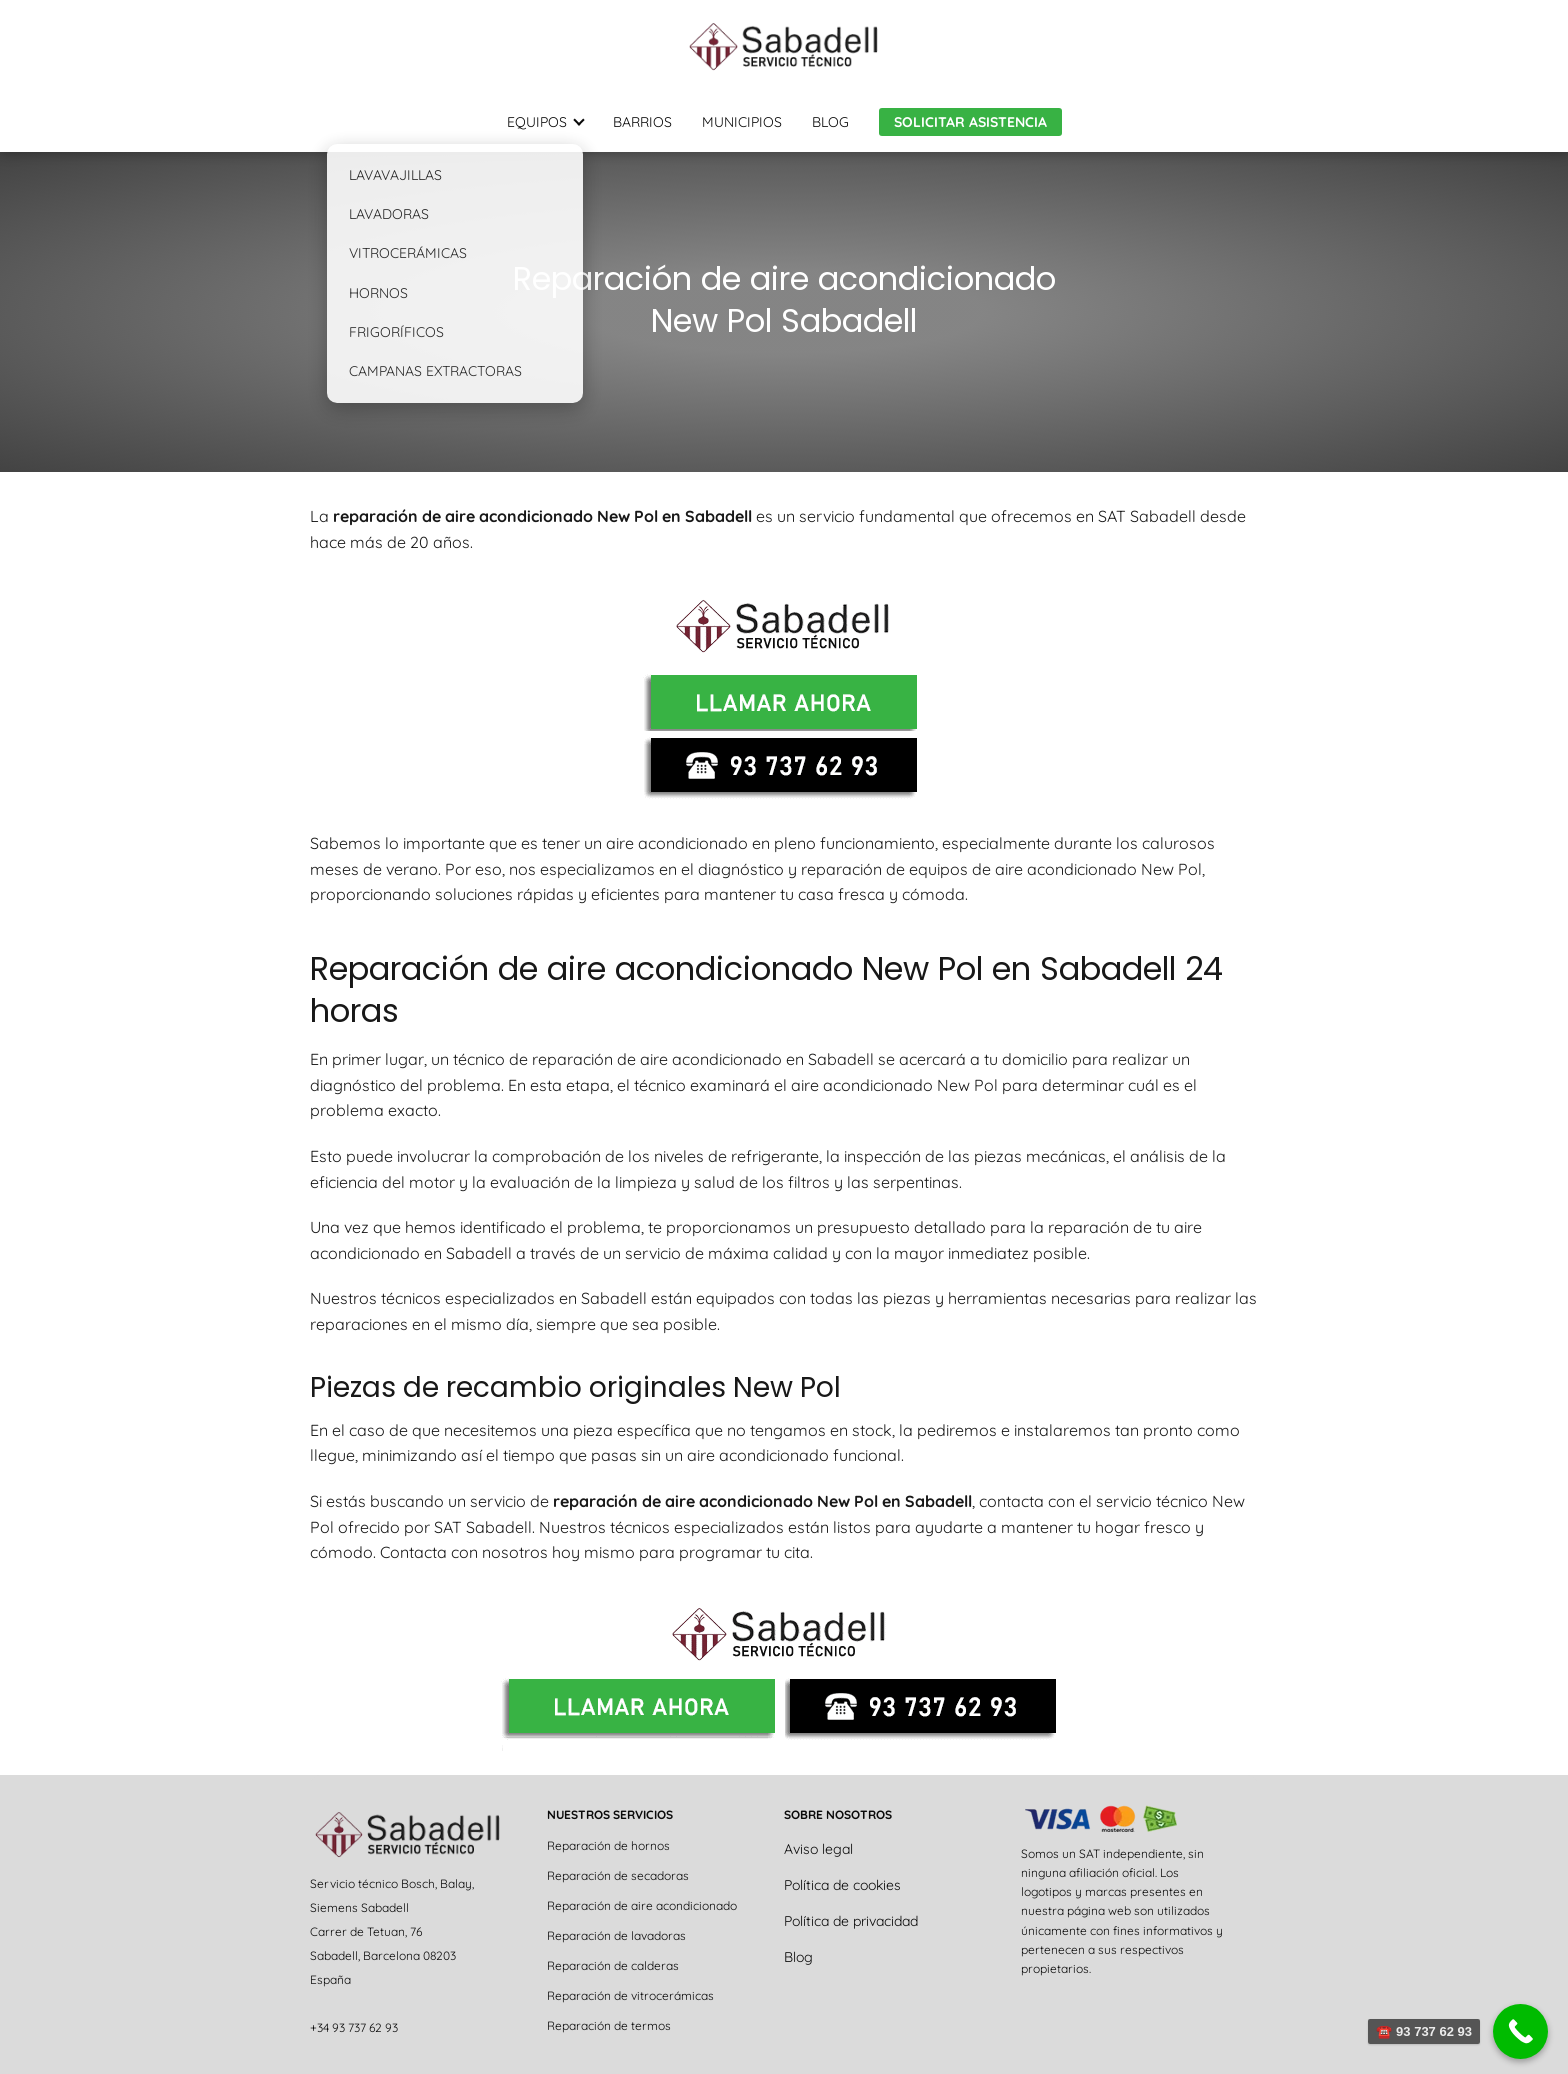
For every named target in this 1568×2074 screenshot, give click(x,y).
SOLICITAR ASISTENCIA (970, 122)
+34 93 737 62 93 (354, 2027)
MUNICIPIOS (742, 122)
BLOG (830, 122)
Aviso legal (818, 1849)
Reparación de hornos (608, 1845)
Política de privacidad (851, 1921)
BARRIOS (642, 122)
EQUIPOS (537, 122)
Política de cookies (842, 1885)
